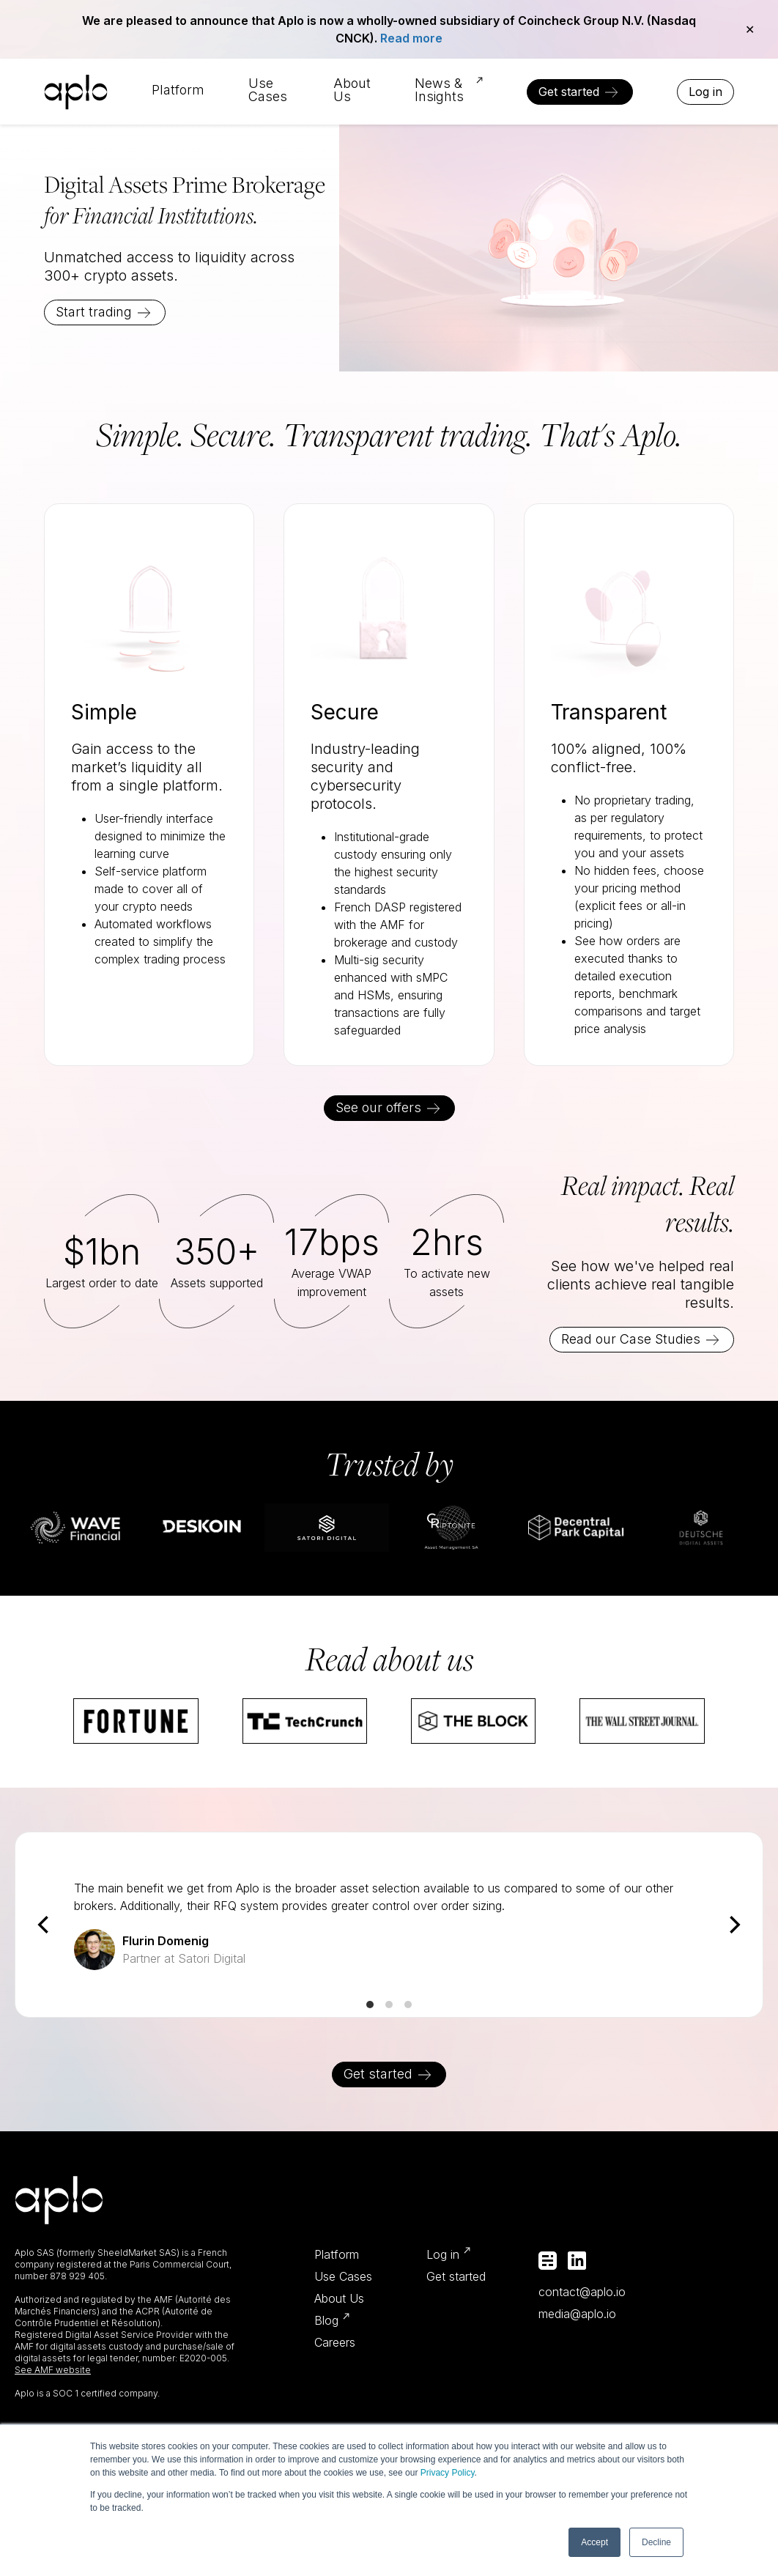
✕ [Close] (750, 29)
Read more (411, 38)
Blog (326, 2320)
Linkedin (577, 2260)
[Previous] (44, 1924)
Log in (705, 91)
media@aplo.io (577, 2313)
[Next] (733, 1924)
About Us (352, 90)
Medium (547, 2260)
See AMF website (53, 2369)
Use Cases (267, 90)
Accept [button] (594, 2542)
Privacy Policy (448, 2473)
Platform (178, 90)
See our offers (378, 1107)
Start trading (94, 311)
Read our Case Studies (630, 1339)
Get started (568, 91)
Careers (334, 2342)
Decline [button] (656, 2542)
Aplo (76, 91)
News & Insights (439, 90)
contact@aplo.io (582, 2291)
